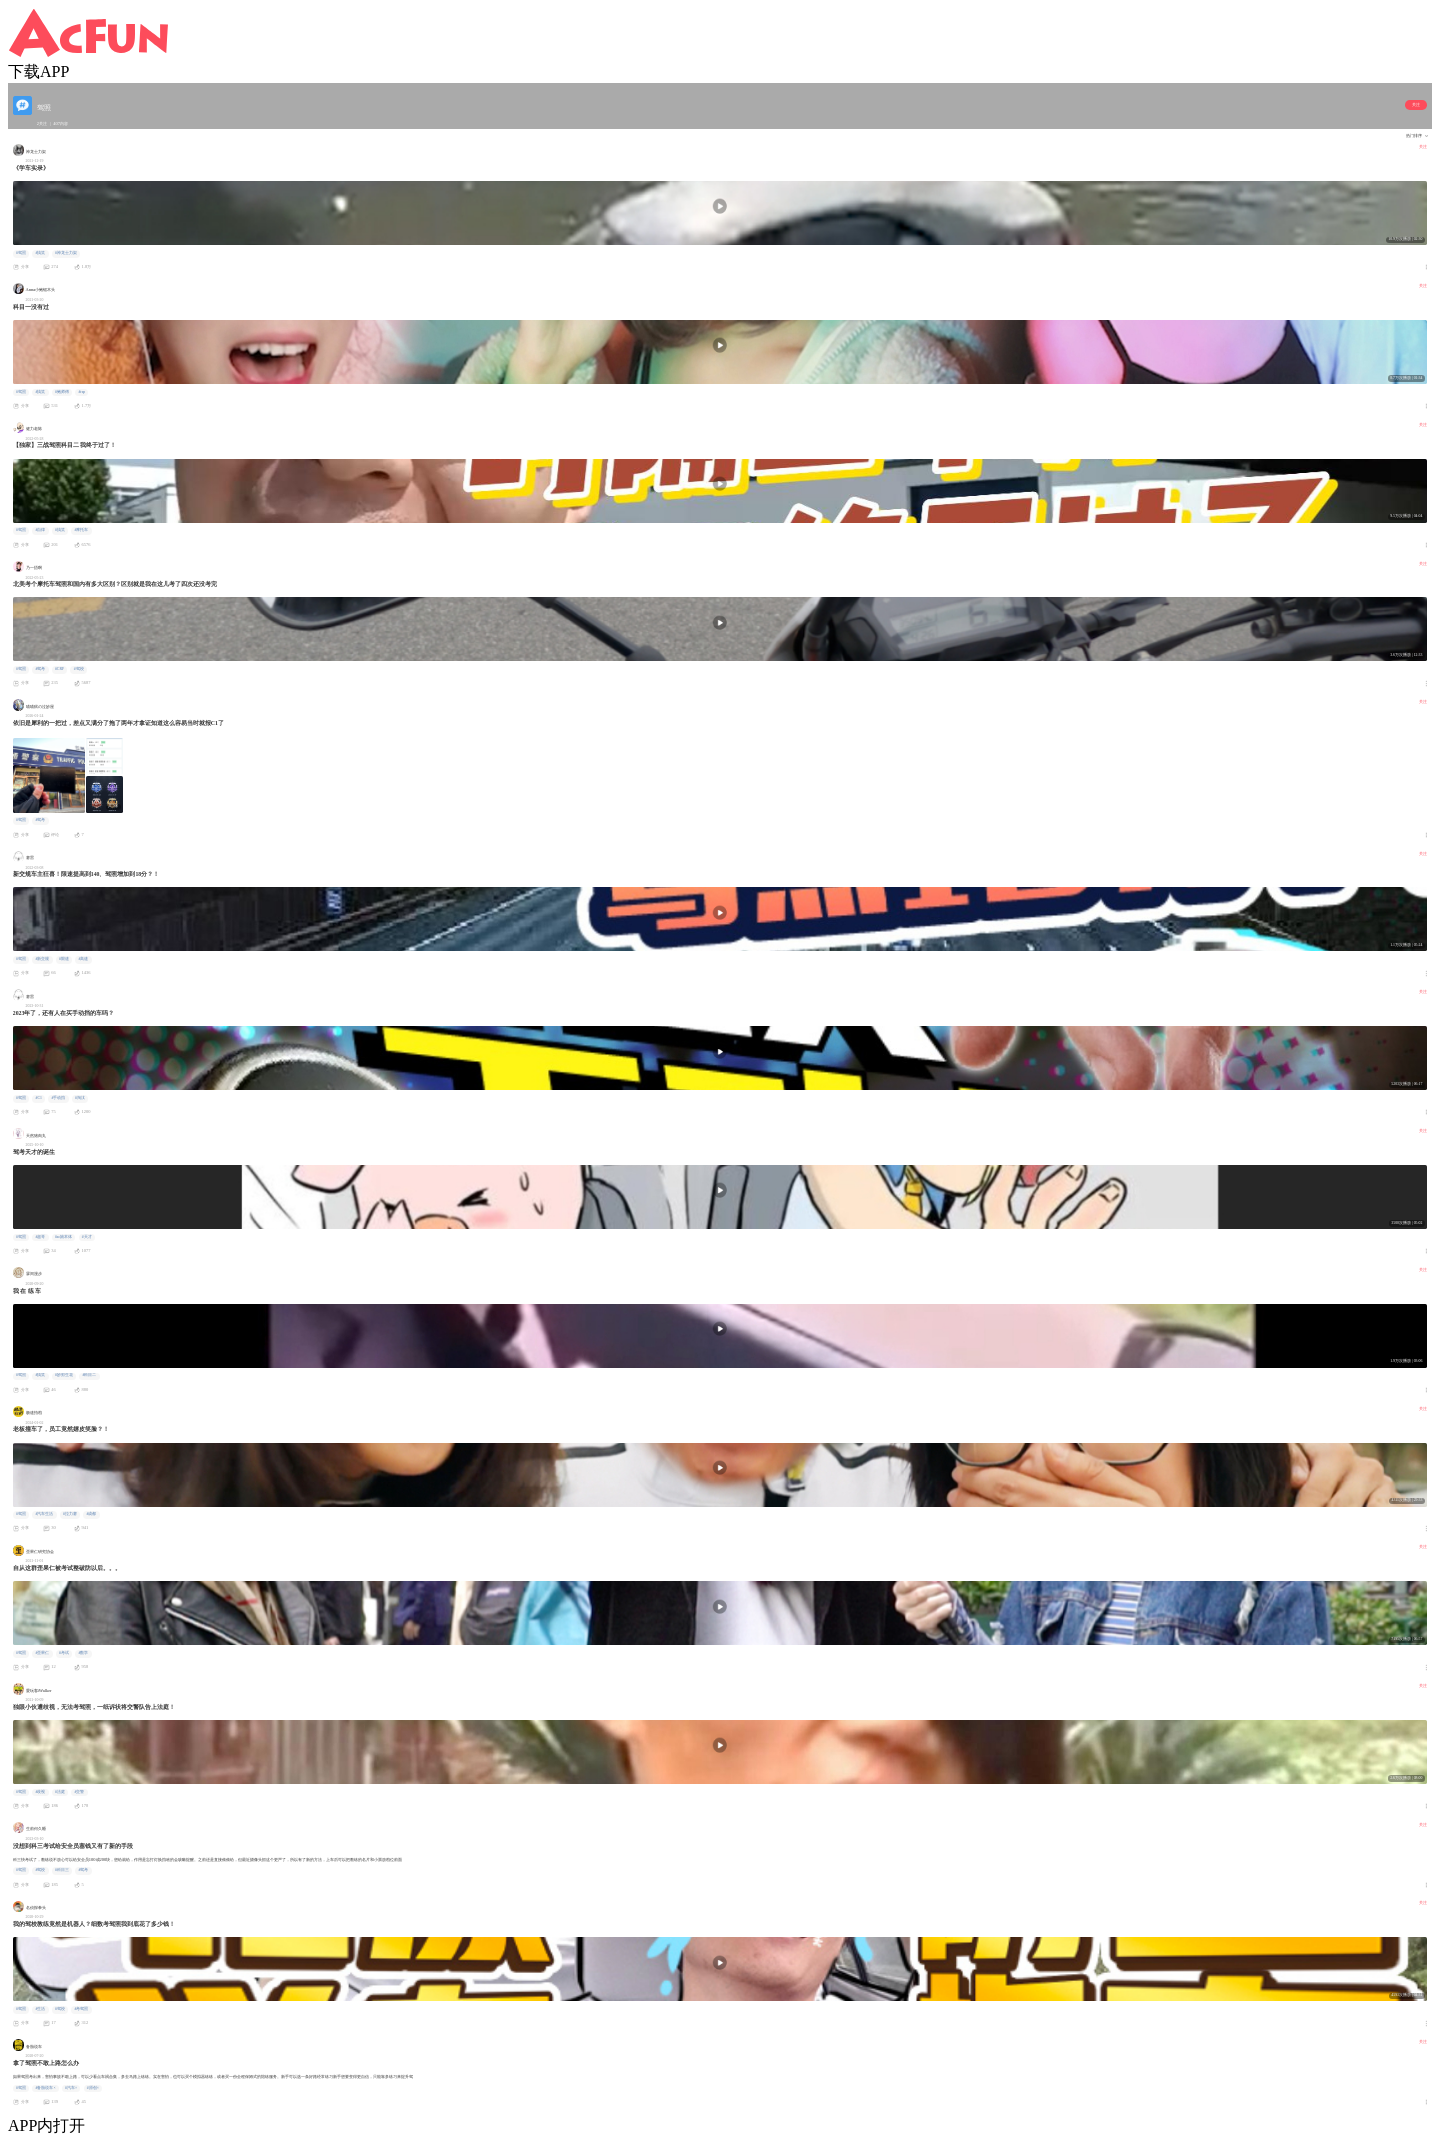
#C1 (38, 1098)
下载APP (38, 71)
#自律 (40, 530)
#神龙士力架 (66, 253)
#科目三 (62, 1870)
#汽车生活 (44, 1514)
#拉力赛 (70, 1514)
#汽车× (71, 2088)
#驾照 (21, 253)
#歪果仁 (42, 1653)
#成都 (91, 1514)
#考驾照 (81, 2009)
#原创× (93, 2088)
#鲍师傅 (62, 392)
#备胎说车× (45, 2088)
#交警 (79, 1792)
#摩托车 (81, 530)
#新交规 (42, 959)
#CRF (59, 669)
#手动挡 (58, 1098)
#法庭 (60, 1792)
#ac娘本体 (63, 1237)
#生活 (40, 2009)
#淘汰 (80, 1098)
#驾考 (40, 669)
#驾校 (79, 669)
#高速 (83, 959)
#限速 (64, 959)
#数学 (83, 1653)
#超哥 (40, 1237)
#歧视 (40, 1792)
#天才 (87, 1237)
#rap (81, 392)
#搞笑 (40, 253)
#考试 (64, 1653)
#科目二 (89, 1375)
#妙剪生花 (64, 1375)
